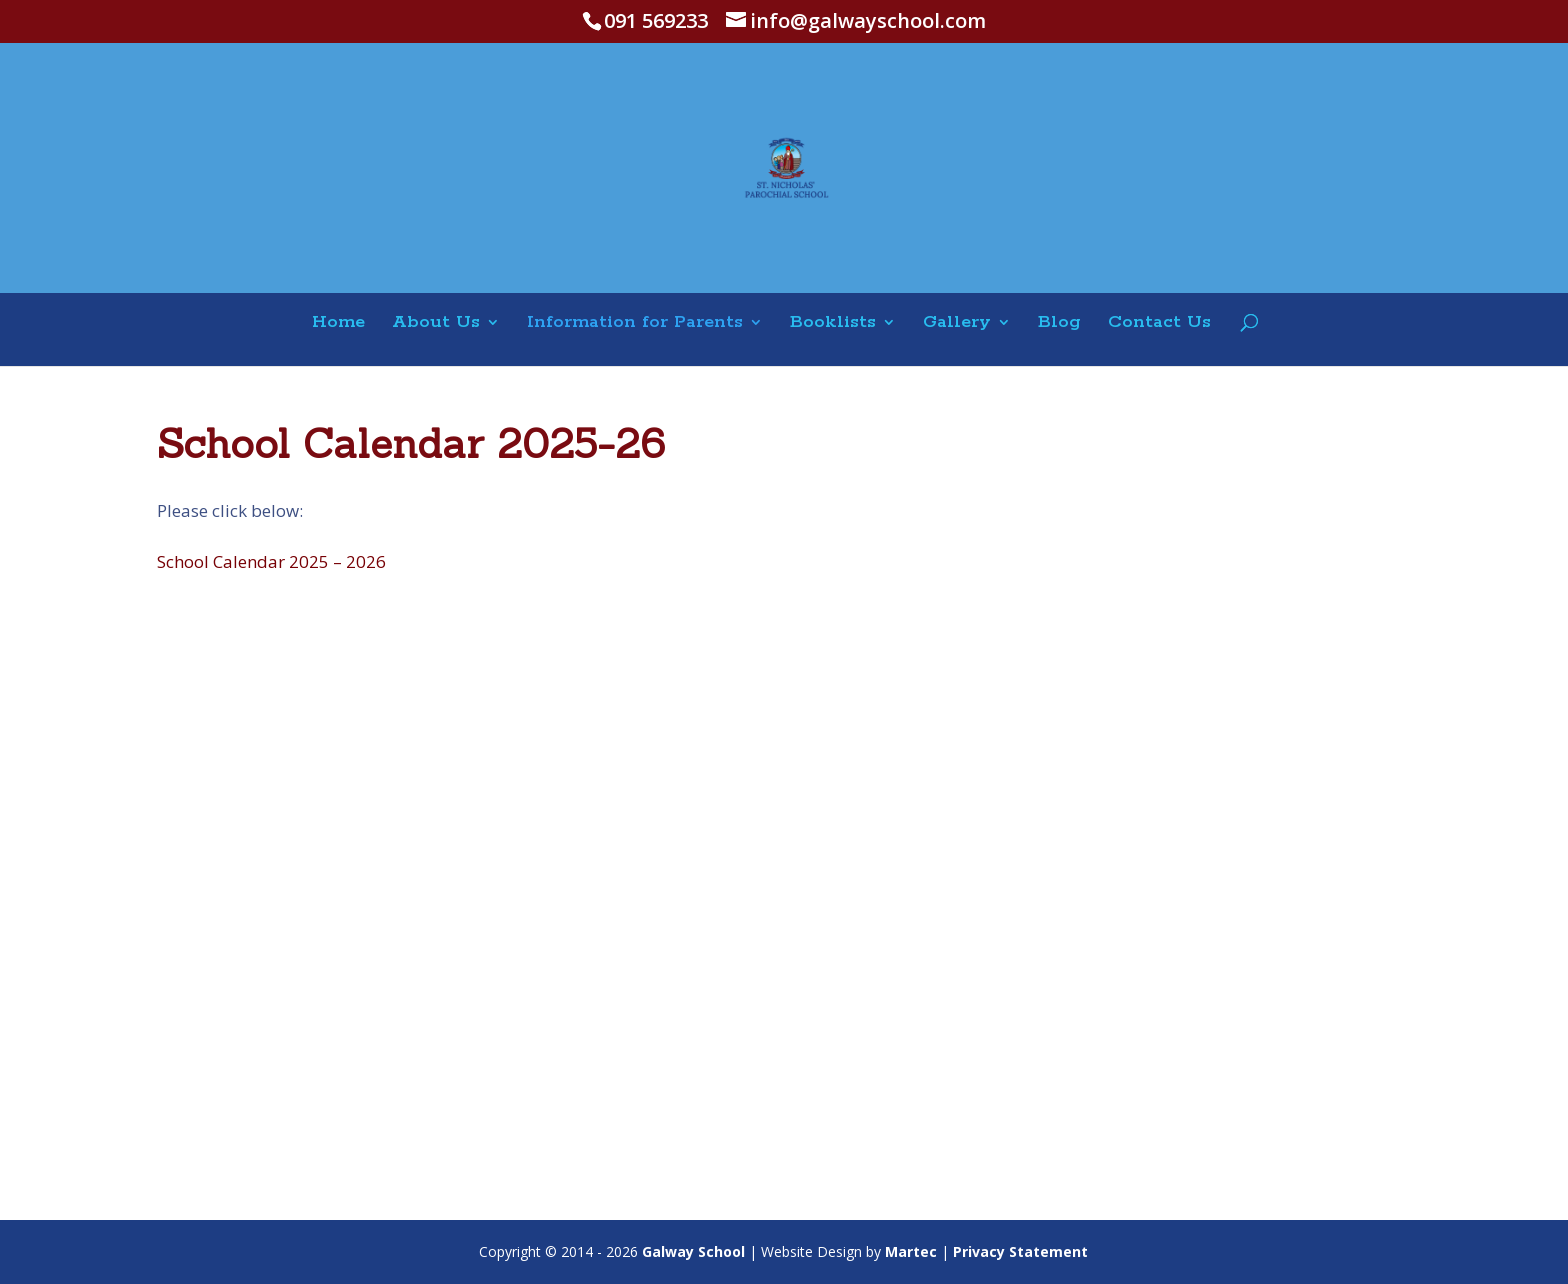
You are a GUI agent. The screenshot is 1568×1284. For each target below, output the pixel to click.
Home (338, 323)
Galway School (693, 1251)
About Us (436, 323)
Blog (1059, 323)
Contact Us (1159, 323)
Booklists (833, 323)
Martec (911, 1251)
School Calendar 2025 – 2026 (271, 561)
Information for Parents (635, 323)
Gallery (957, 323)
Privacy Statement (1020, 1251)
